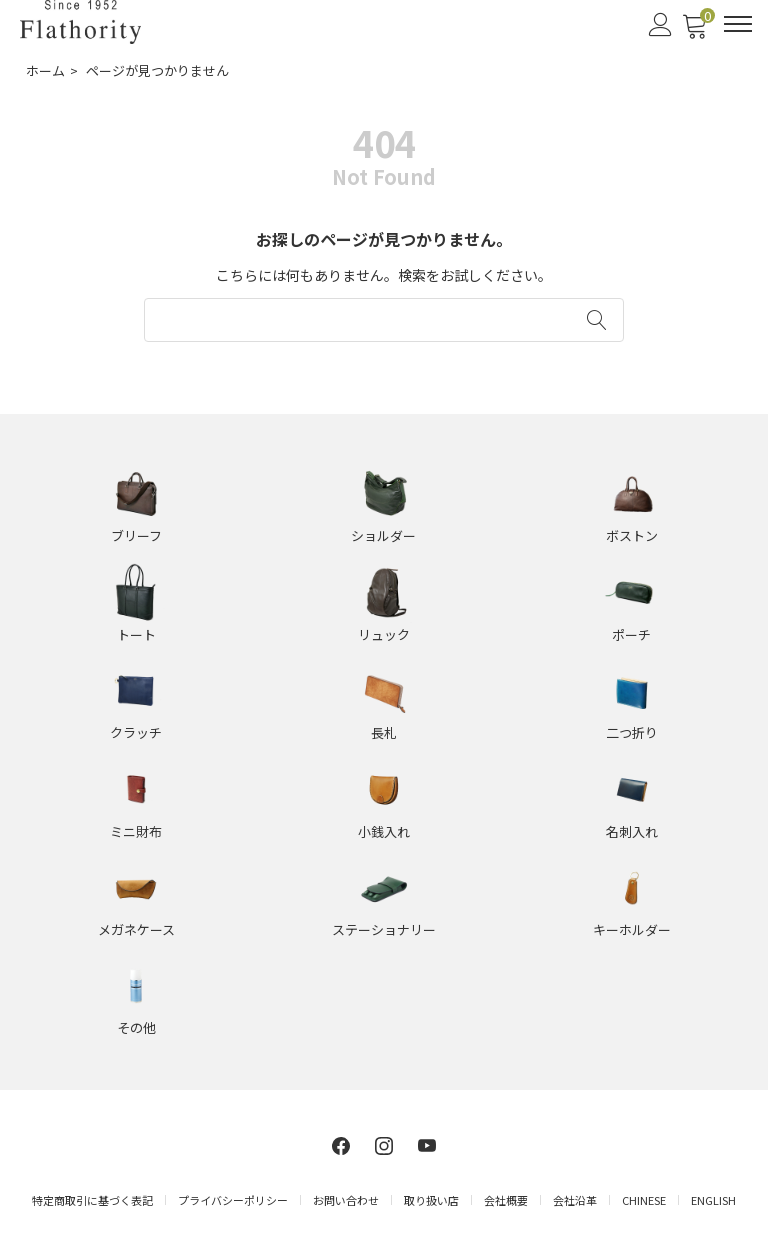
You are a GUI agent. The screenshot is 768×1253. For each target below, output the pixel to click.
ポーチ (631, 634)
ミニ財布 (136, 831)
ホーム (45, 70)
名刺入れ (632, 831)
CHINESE (644, 1200)
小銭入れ (384, 831)
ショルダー (383, 535)
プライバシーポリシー (233, 1200)
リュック (384, 634)
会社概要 (506, 1200)
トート (136, 634)
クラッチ (136, 732)
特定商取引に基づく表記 (92, 1200)
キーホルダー (632, 929)
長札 (384, 732)
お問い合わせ (346, 1200)
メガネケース (136, 929)
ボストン (632, 535)
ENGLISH (713, 1200)
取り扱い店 (431, 1200)
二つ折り (632, 732)
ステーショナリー (384, 929)
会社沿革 (575, 1200)
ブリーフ (136, 535)
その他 (136, 1027)
